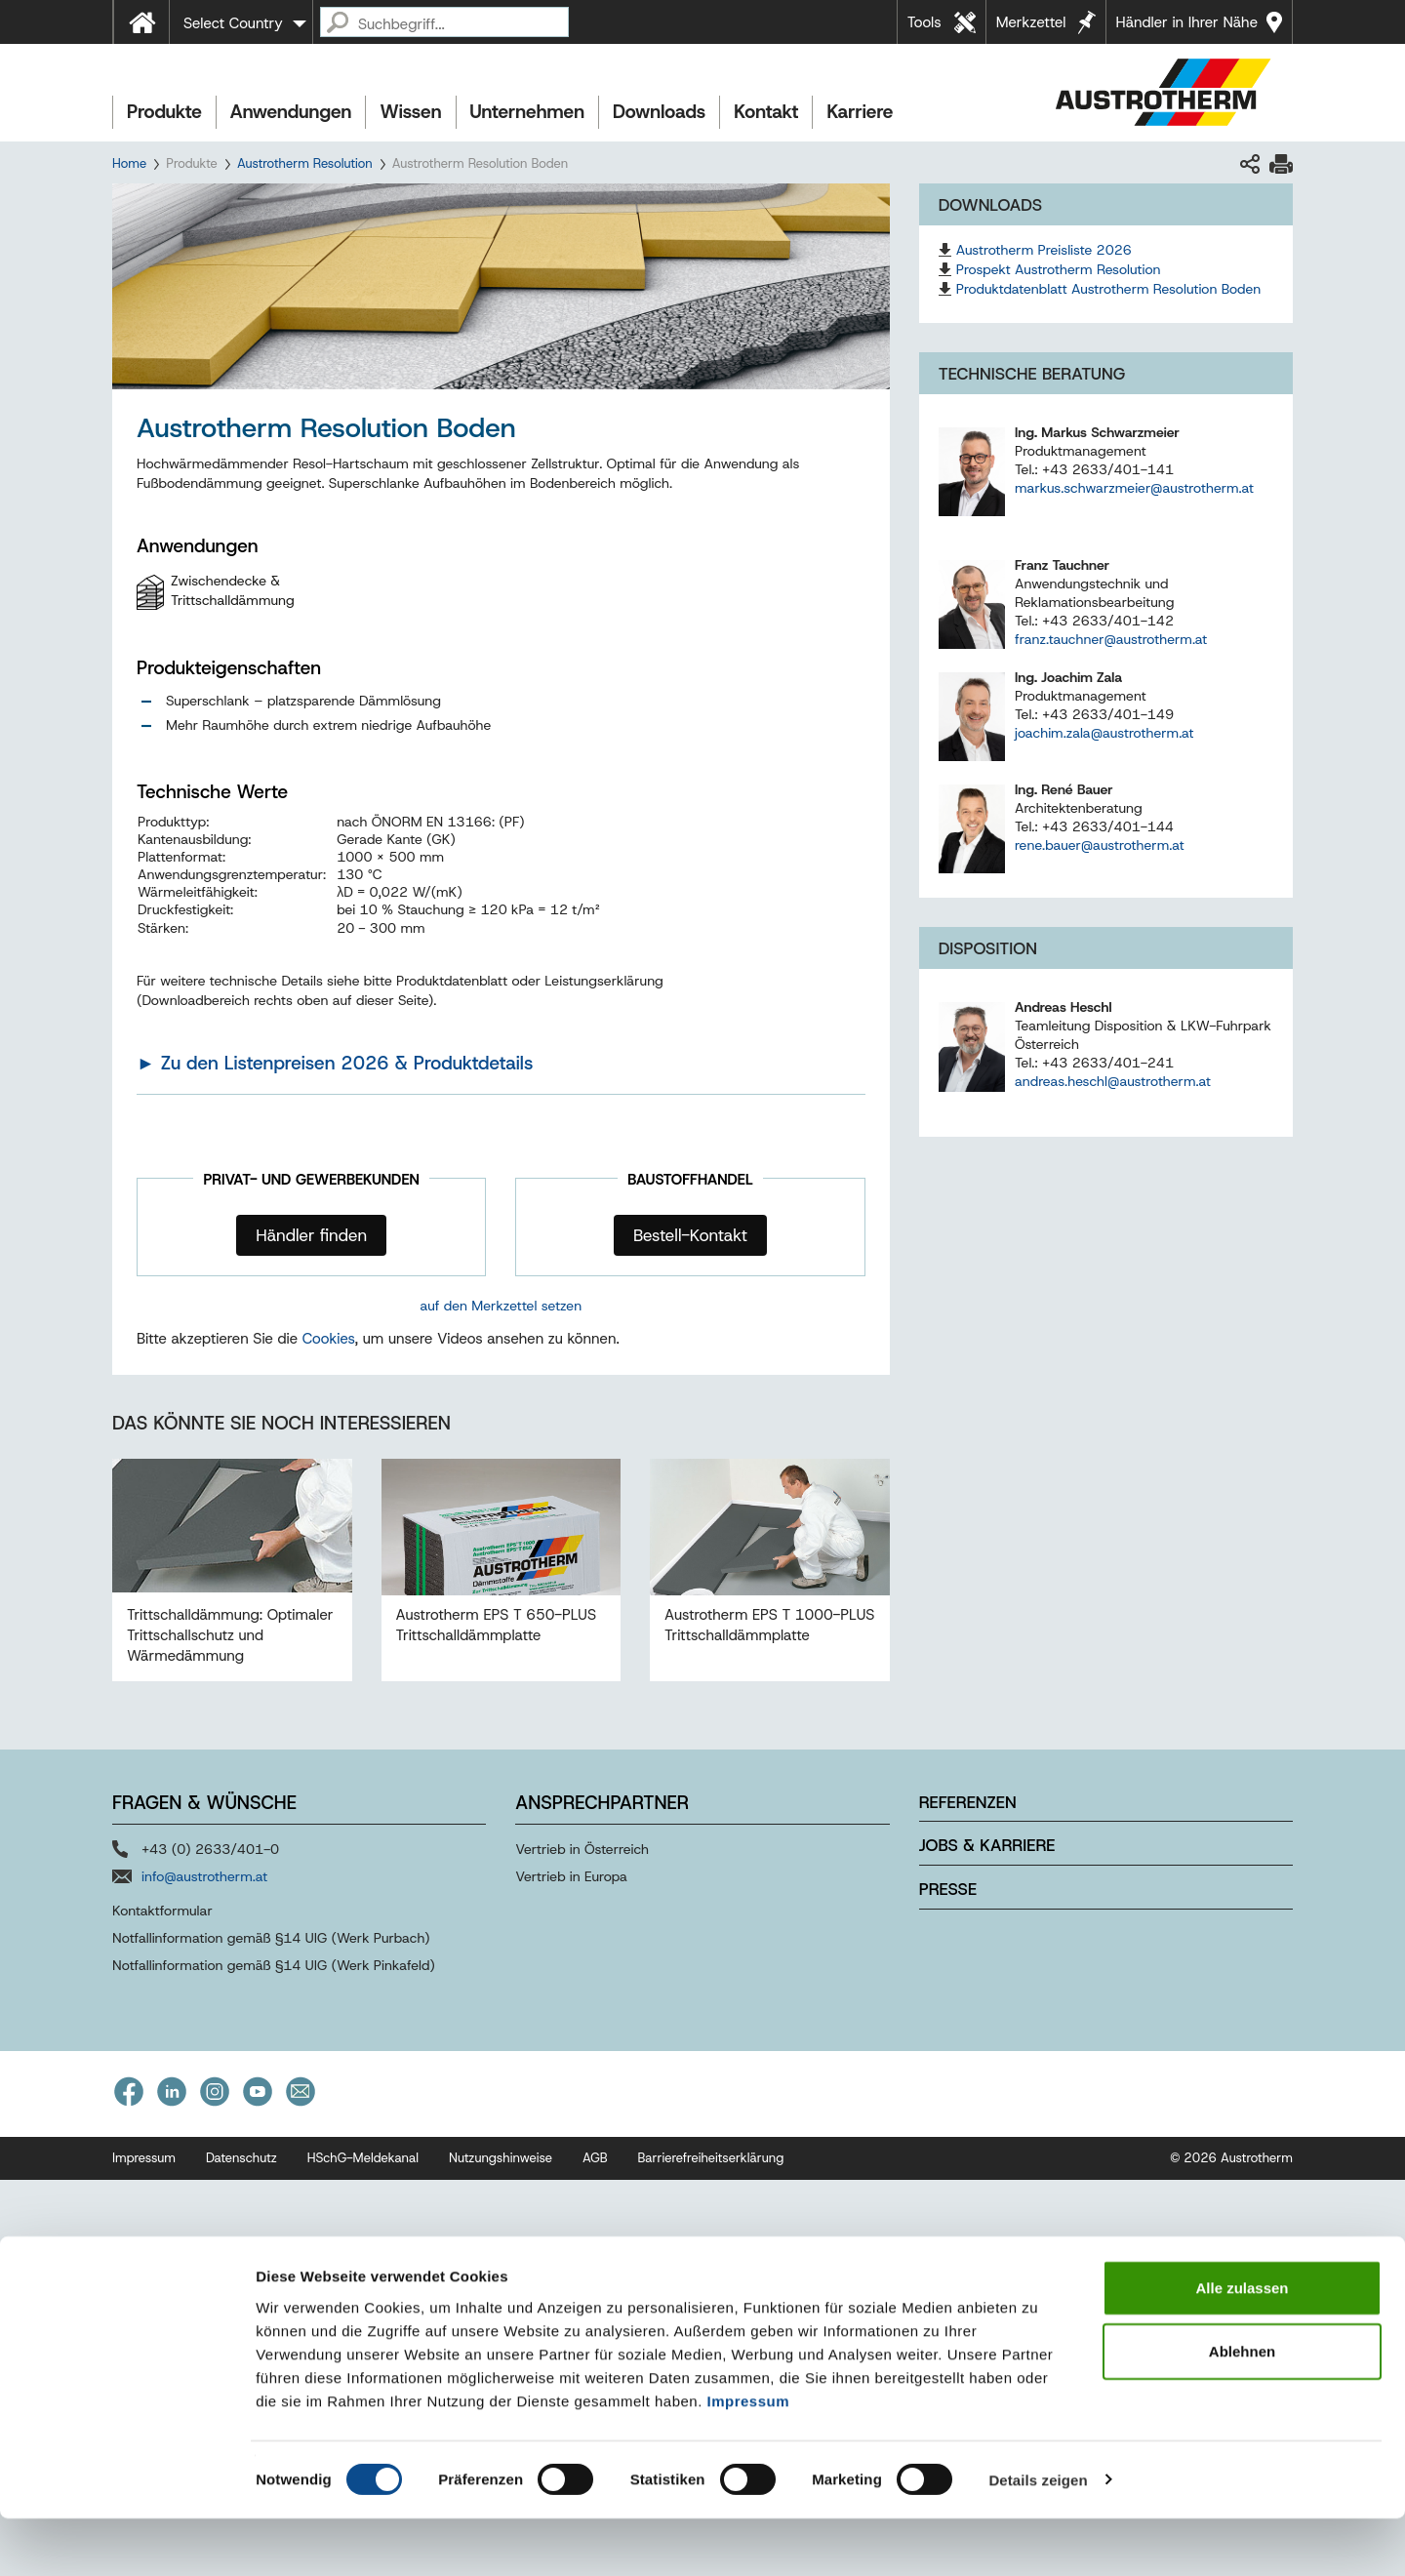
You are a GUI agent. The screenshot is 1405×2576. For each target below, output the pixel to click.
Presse (948, 2285)
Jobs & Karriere (987, 2241)
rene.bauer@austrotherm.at (1099, 845)
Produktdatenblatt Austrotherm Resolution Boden (1109, 289)
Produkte (164, 112)
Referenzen (968, 2197)
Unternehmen (527, 112)
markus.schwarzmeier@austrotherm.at (1134, 488)
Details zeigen (1037, 2537)
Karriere (859, 112)
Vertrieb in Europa (571, 2271)
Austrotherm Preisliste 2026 (1044, 250)
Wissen (410, 112)
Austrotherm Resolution (305, 163)
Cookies (328, 1735)
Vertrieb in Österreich (582, 2244)
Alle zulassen (1241, 2345)
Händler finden (311, 1235)
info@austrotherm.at (204, 2271)
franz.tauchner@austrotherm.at (1111, 639)
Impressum (748, 2458)
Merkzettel (1031, 22)
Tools (924, 22)
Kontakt (766, 112)
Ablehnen (1242, 2409)
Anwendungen (291, 112)
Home (129, 163)
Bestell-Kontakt (690, 1235)
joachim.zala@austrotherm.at (1104, 733)
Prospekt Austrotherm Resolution (1058, 269)
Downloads (659, 112)
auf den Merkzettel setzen (501, 1305)
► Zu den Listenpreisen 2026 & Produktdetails (335, 1063)
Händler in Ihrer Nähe (1187, 22)
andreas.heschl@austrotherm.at (1113, 1081)
